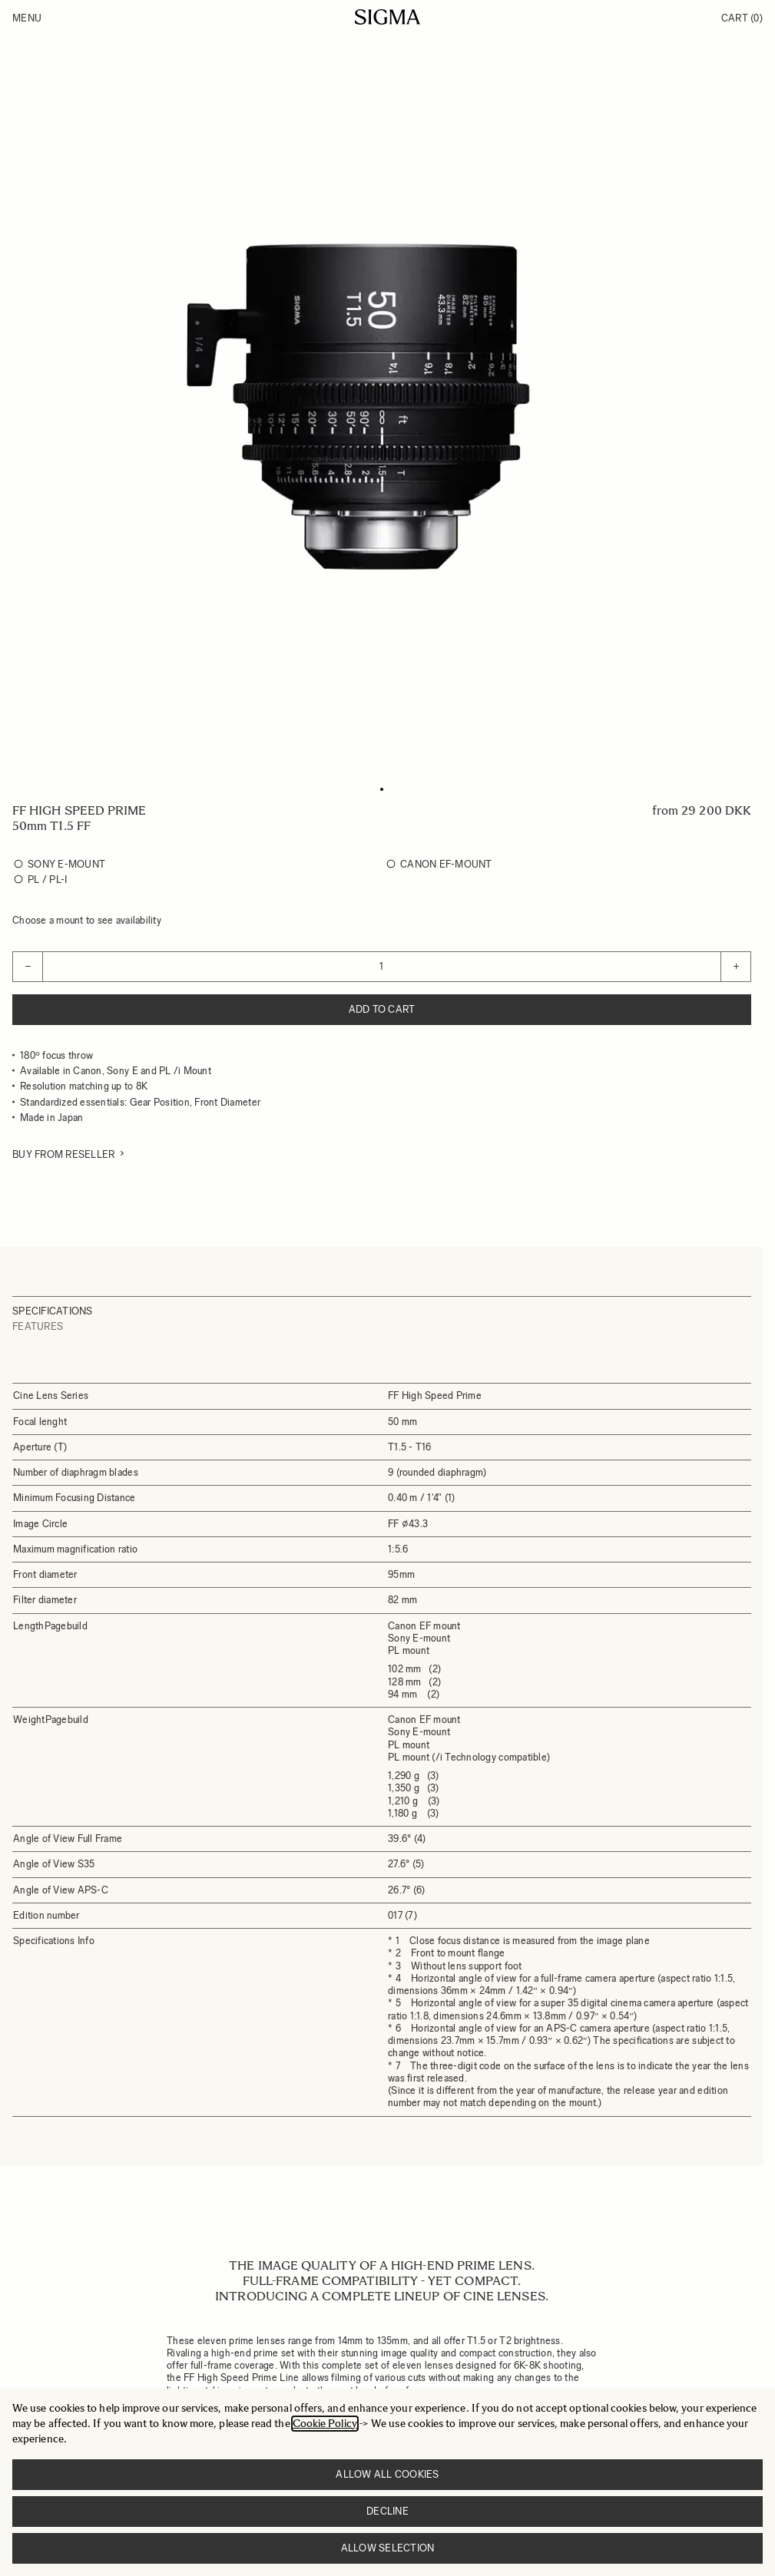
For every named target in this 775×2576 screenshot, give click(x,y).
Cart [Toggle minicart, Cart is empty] (742, 18)
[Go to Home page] (387, 17)
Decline (387, 2511)
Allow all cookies (387, 2474)
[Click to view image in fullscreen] (381, 406)
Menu (26, 18)
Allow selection (388, 2548)
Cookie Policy (325, 2423)
